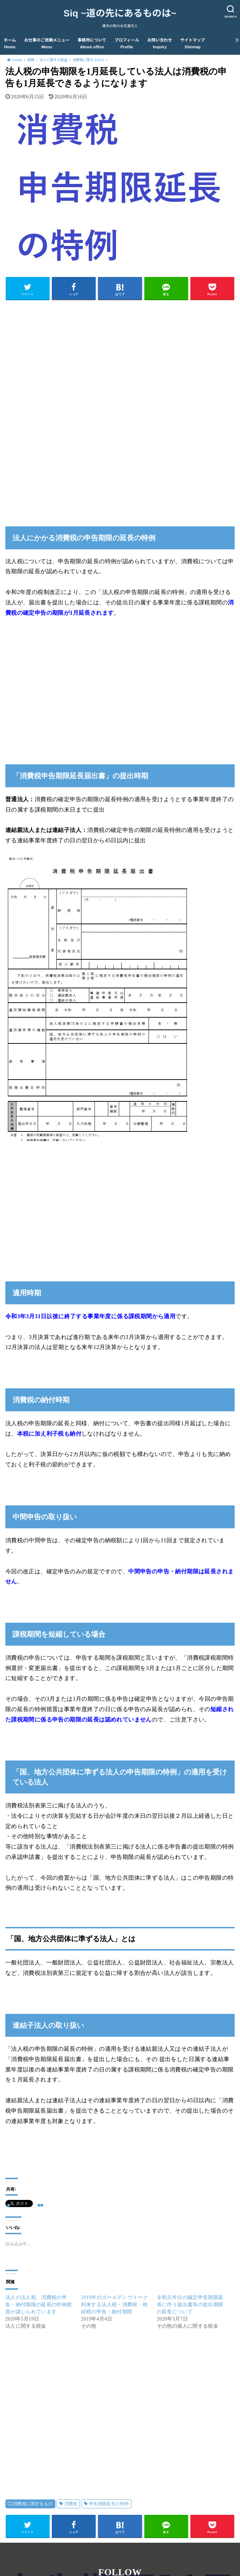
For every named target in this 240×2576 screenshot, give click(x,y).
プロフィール (127, 43)
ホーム (10, 43)
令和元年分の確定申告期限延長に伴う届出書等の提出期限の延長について (190, 2304)
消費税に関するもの (33, 2503)
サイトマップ (192, 43)
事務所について (92, 43)
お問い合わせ (160, 43)
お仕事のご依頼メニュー (47, 43)
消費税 (71, 2503)
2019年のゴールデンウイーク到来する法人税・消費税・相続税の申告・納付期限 (114, 2304)
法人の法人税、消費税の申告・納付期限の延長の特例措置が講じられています (38, 2304)
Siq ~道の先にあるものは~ (120, 13)
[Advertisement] (120, 355)
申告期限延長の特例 (109, 2503)
